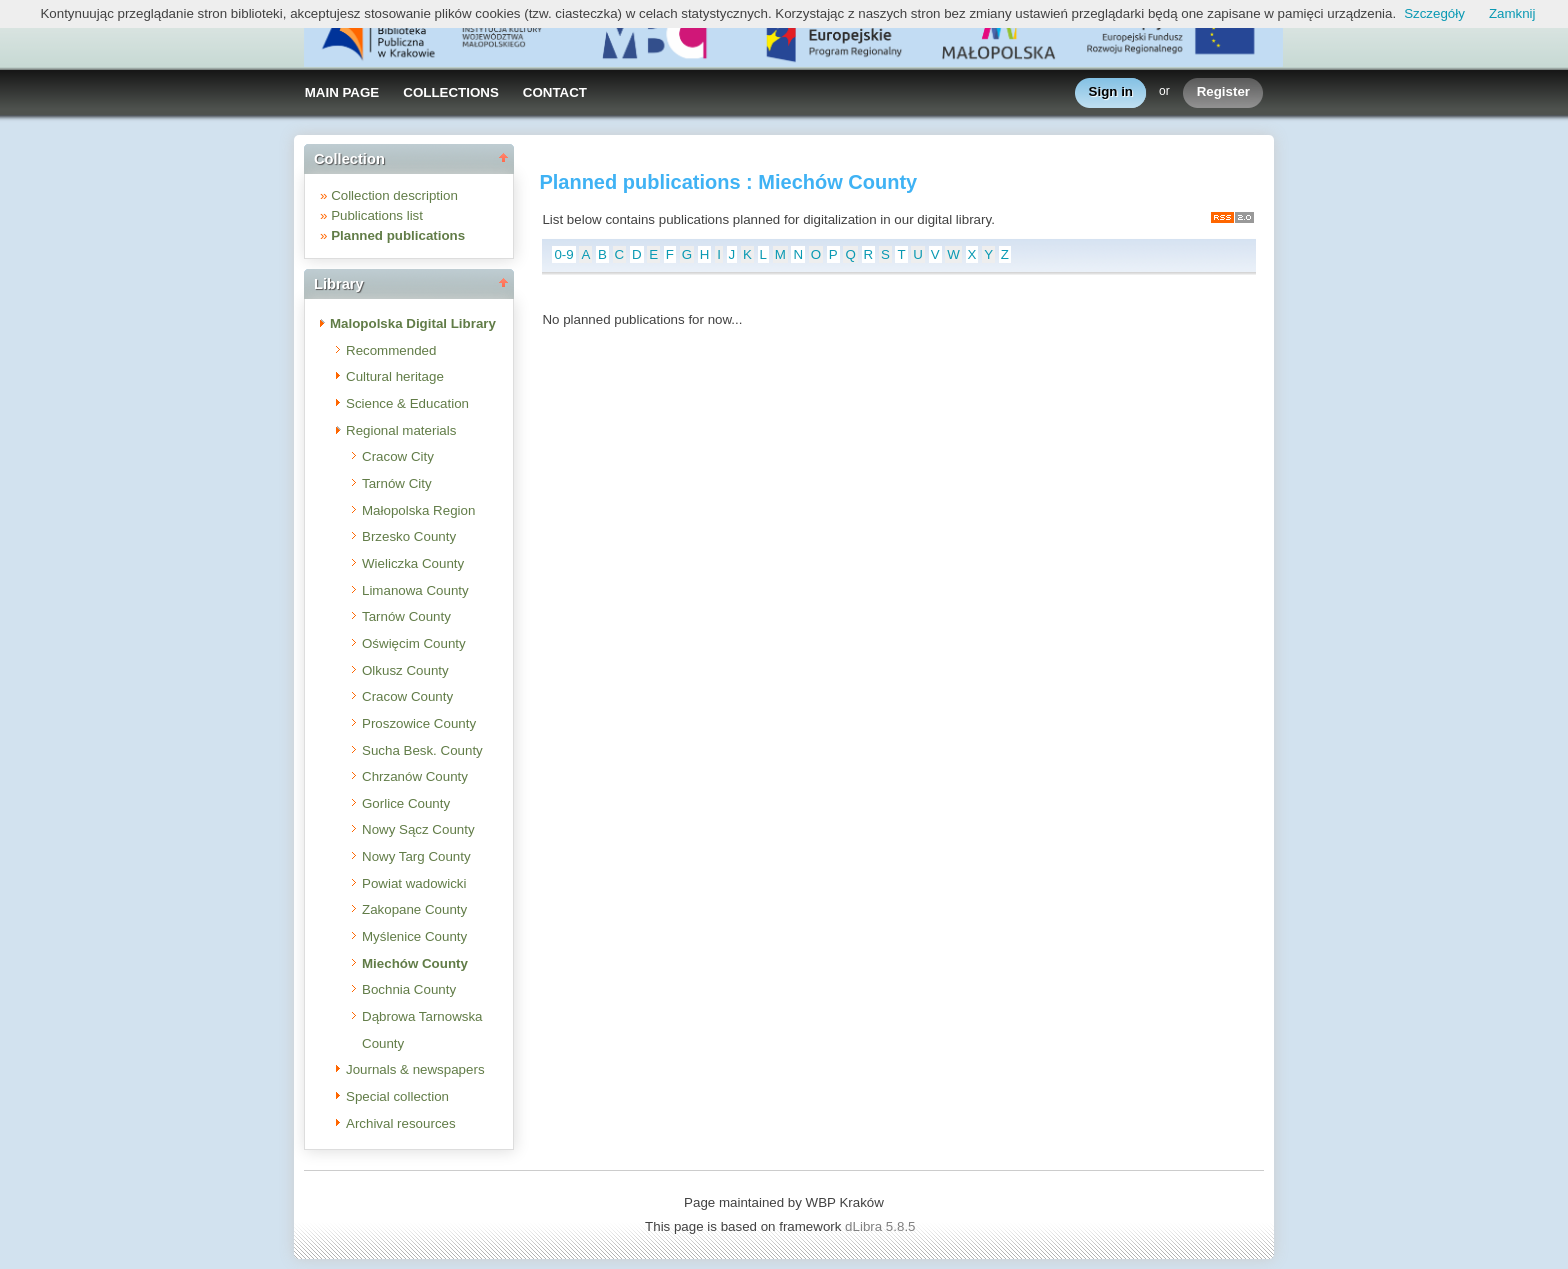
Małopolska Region (418, 510)
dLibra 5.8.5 (882, 1226)
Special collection (397, 1096)
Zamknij (1512, 13)
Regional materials (401, 430)
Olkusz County (405, 670)
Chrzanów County (415, 776)
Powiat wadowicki (414, 883)
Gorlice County (406, 803)
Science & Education (407, 403)
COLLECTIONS (451, 92)
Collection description (394, 195)
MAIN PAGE (342, 92)
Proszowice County (419, 723)
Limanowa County (415, 590)
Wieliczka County (413, 563)
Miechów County (415, 963)
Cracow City (398, 456)
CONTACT (555, 92)
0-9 (563, 254)
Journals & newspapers (415, 1069)
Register (1223, 92)
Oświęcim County (414, 643)
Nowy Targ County (416, 856)
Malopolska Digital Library (413, 323)
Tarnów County (406, 616)
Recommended (391, 350)
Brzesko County (409, 536)
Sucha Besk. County (422, 750)
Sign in (1111, 92)
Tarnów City (397, 483)
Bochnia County (409, 989)
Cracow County (407, 696)
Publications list (377, 215)
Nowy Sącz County (418, 829)
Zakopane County (414, 909)
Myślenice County (414, 936)
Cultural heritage (395, 376)
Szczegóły (1434, 13)
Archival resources (401, 1123)
